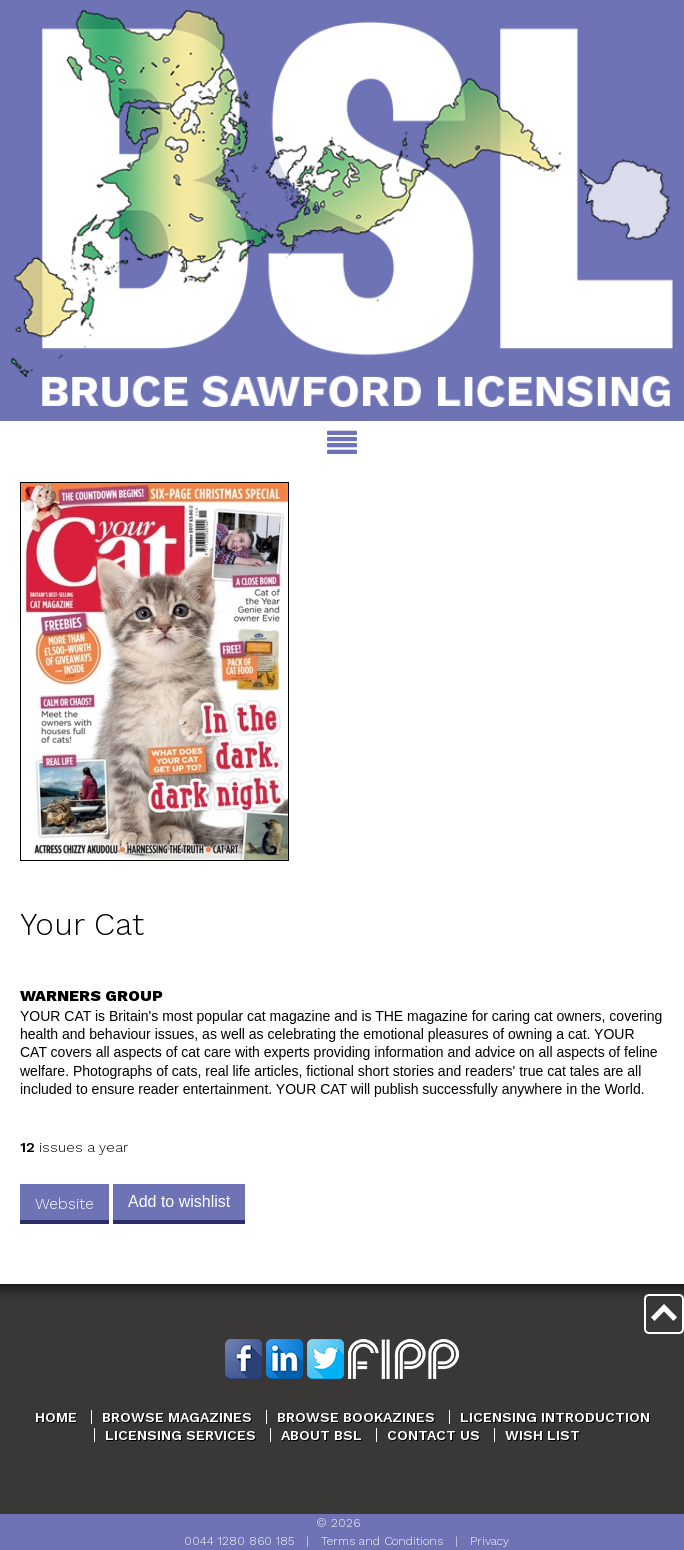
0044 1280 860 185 (239, 1541)
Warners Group (91, 995)
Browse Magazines (177, 1417)
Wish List (542, 1435)
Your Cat (82, 924)
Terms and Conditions (382, 1541)
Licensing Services (180, 1435)
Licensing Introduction (555, 1417)
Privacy (489, 1541)
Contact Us (433, 1435)
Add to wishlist (179, 1201)
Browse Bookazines (356, 1417)
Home (56, 1417)
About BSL (321, 1435)
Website (64, 1203)
